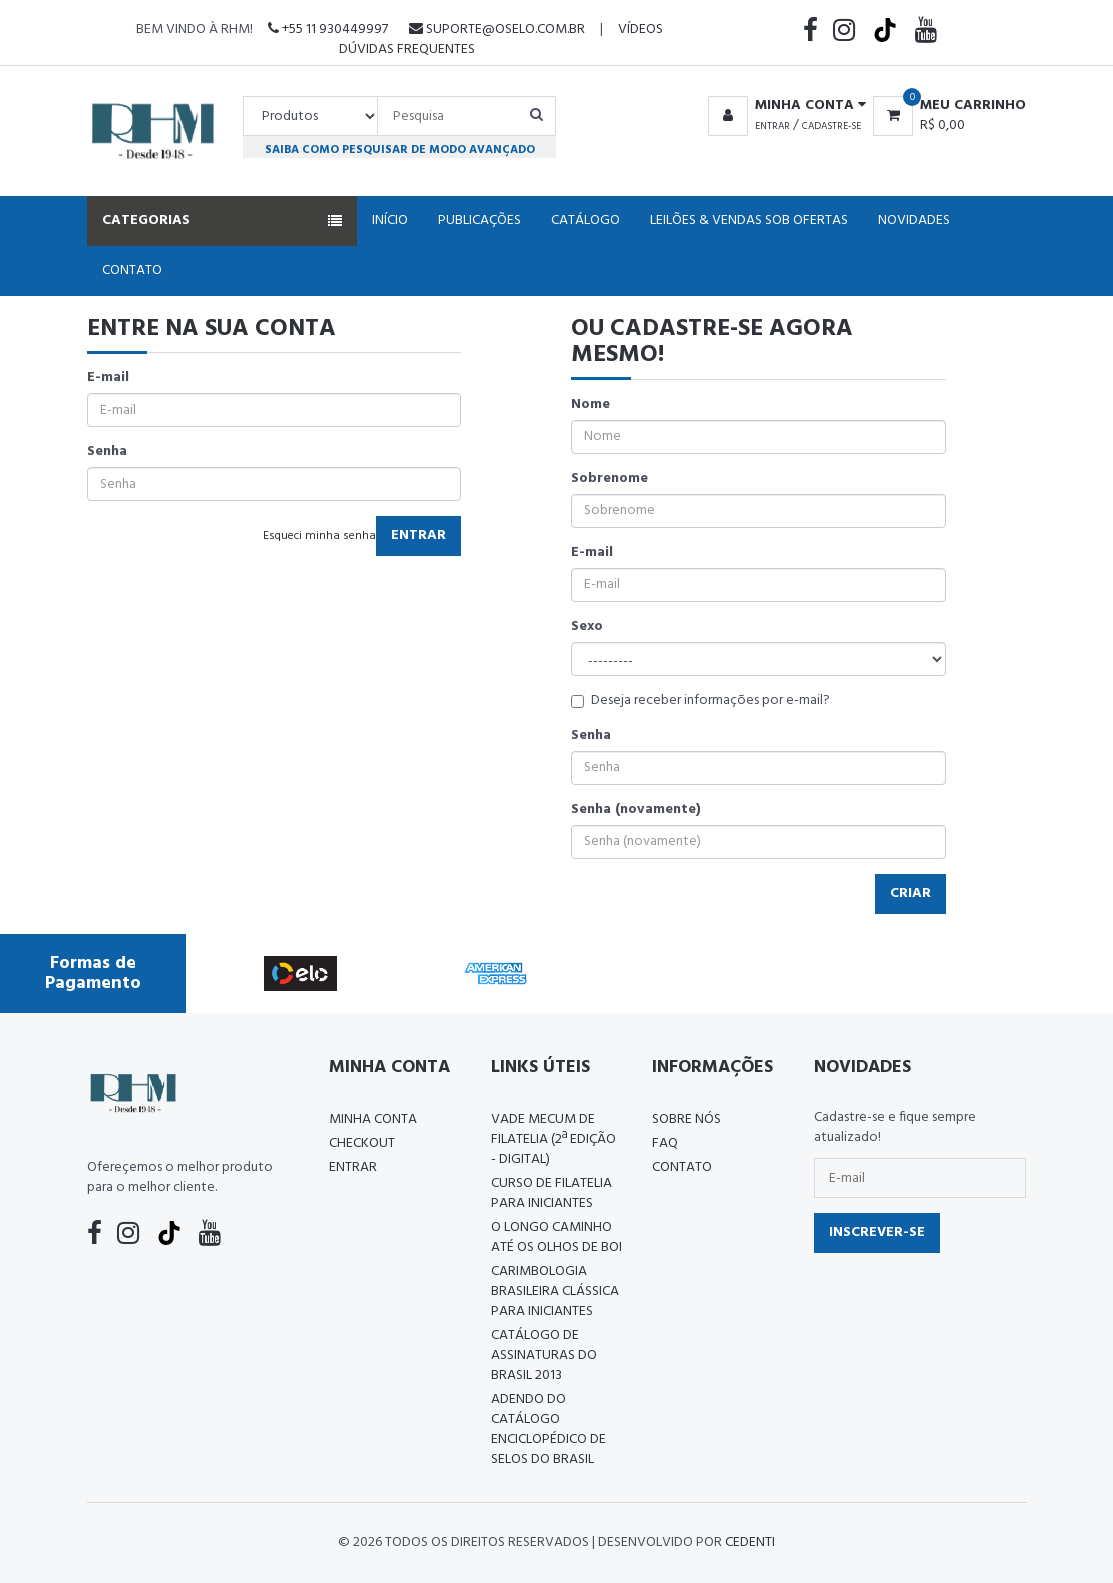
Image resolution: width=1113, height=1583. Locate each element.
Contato (132, 270)
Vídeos (640, 29)
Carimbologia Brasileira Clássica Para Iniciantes (555, 1291)
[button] (783, 106)
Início (390, 220)
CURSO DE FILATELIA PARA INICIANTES (551, 1193)
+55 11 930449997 (328, 29)
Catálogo (585, 220)
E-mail (108, 378)
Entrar (772, 126)
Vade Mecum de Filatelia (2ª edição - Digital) (553, 1139)
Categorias (222, 220)
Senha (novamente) (636, 810)
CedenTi (750, 1542)
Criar (910, 893)
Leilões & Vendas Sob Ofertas (749, 220)
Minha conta (373, 1119)
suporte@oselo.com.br (497, 29)
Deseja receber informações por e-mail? (700, 701)
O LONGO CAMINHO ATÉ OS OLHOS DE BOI (556, 1237)
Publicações (479, 220)
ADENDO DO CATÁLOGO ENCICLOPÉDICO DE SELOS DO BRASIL (548, 1429)
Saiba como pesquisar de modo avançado (400, 149)
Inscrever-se (877, 1232)
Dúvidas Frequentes (407, 49)
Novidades (914, 220)
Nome (590, 405)
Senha (107, 452)
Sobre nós (686, 1119)
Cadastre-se (831, 126)
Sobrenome (609, 479)
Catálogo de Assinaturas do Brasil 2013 (544, 1355)
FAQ (665, 1143)
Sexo (587, 627)
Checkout (362, 1143)
